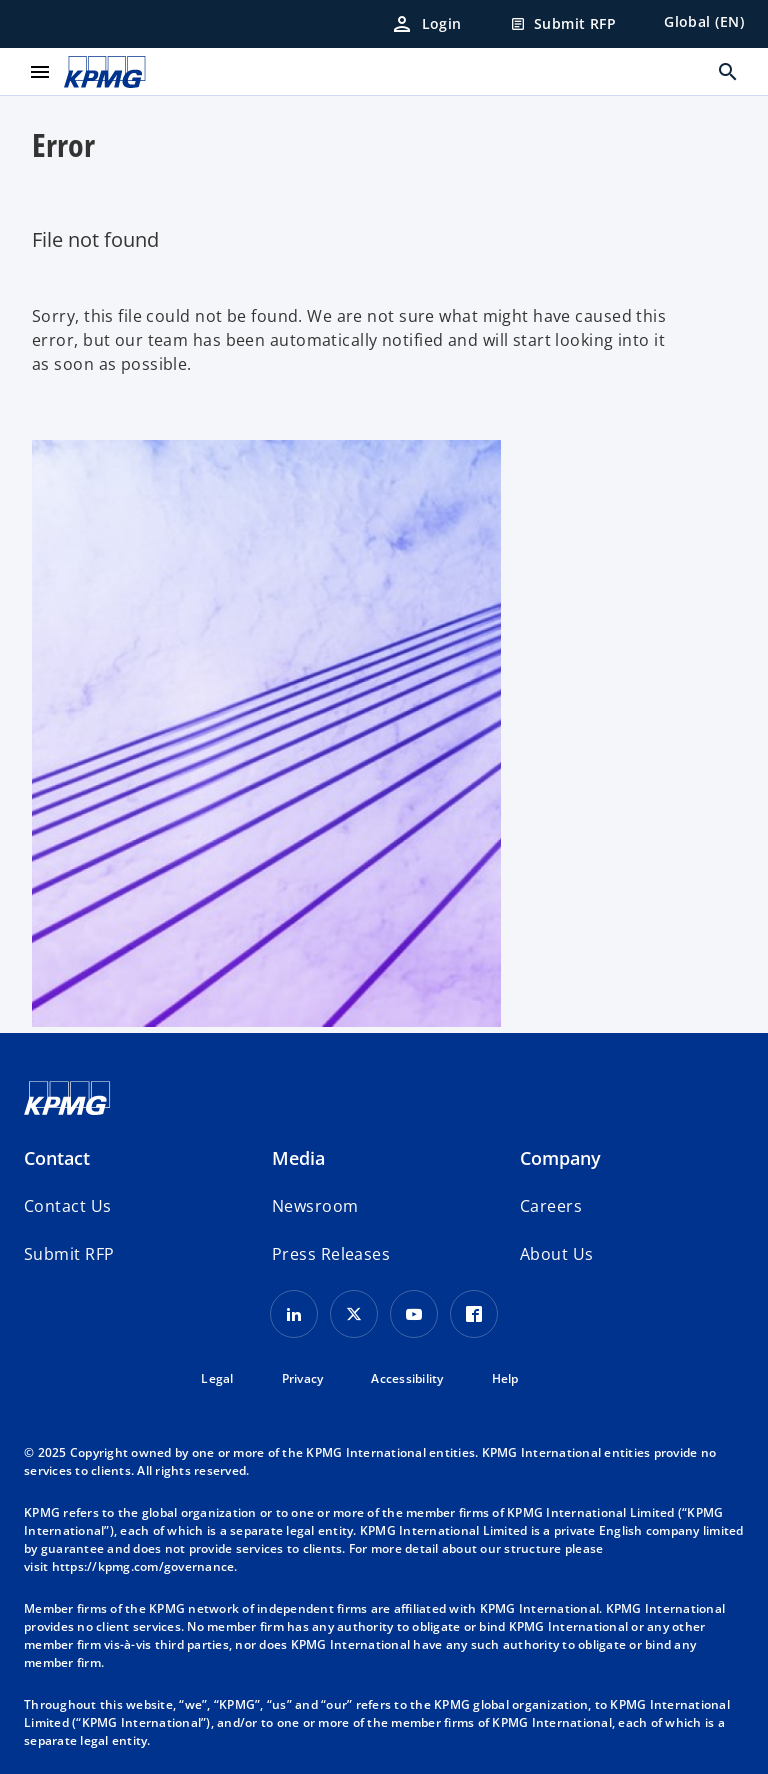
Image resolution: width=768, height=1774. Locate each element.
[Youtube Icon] (414, 1314)
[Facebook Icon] (474, 1314)
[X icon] (354, 1314)
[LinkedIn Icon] (294, 1314)
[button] (69, 1254)
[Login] (426, 24)
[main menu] (40, 72)
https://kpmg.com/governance (143, 1566)
